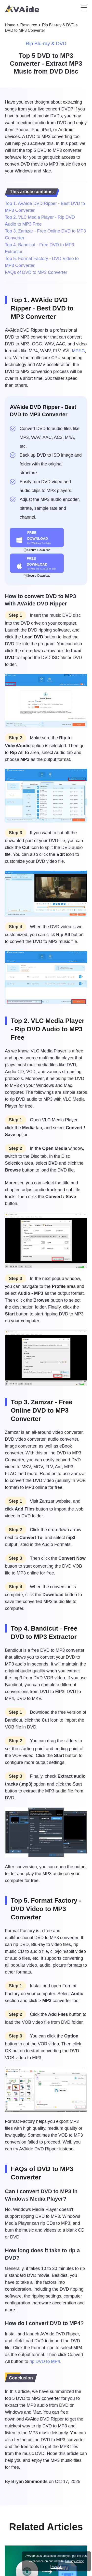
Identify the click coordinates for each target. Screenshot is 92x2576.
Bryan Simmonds (29, 2481)
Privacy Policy (74, 2561)
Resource (28, 25)
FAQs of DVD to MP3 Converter (36, 272)
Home (10, 25)
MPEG (78, 350)
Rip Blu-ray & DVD (58, 25)
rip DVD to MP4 (44, 2361)
